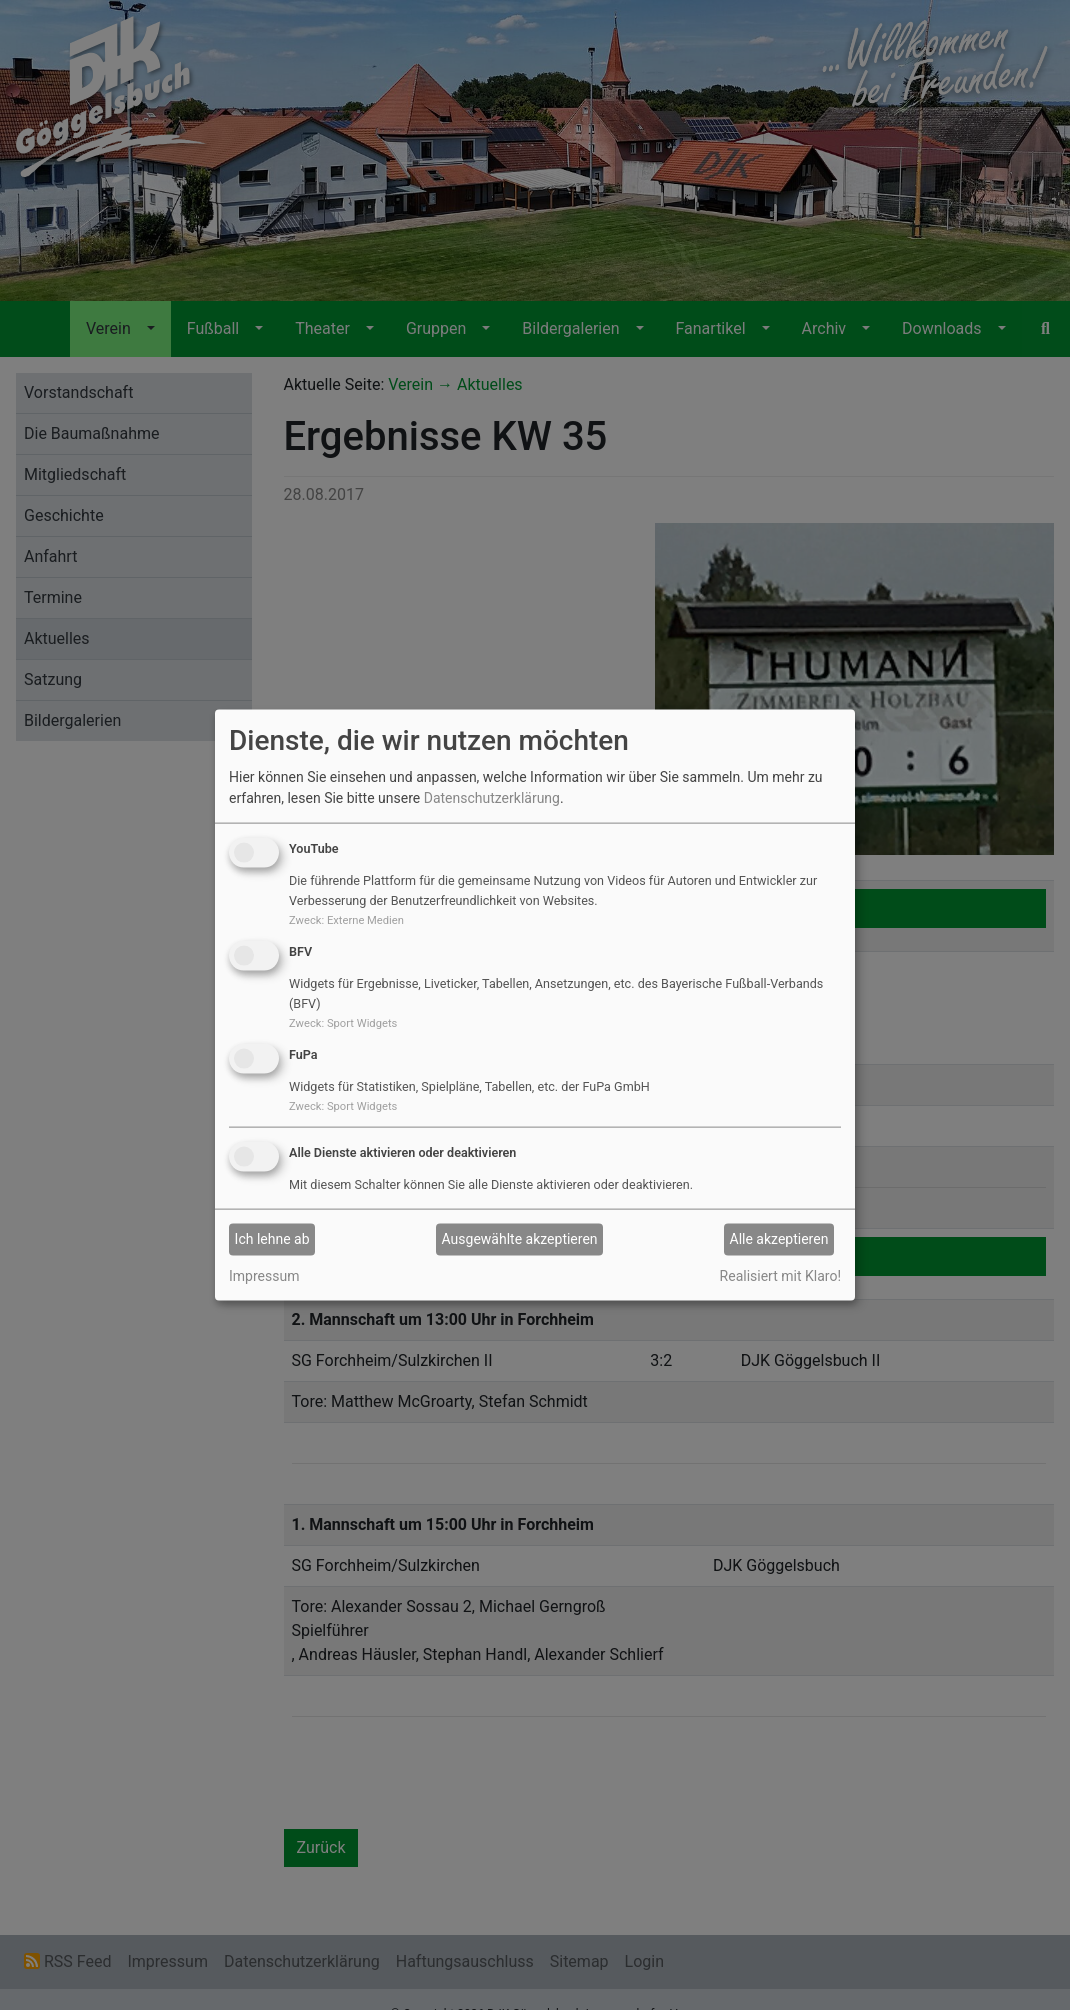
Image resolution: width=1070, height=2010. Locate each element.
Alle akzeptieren (779, 1239)
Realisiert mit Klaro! (780, 1275)
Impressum (264, 1275)
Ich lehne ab (272, 1239)
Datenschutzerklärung (492, 798)
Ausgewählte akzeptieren (520, 1239)
